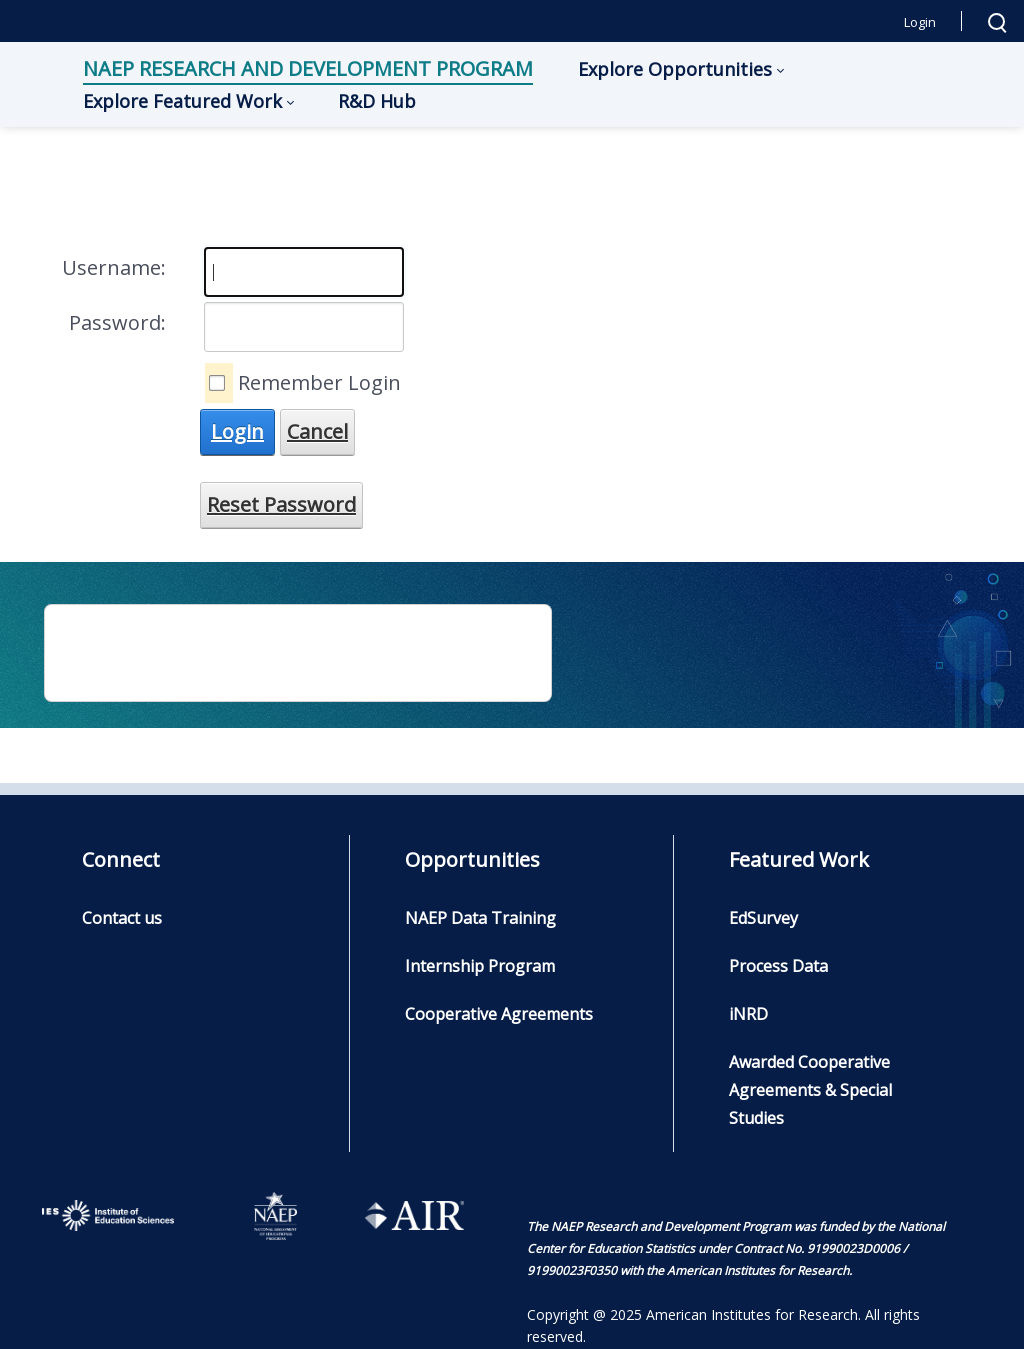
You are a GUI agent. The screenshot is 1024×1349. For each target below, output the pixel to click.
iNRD (748, 1014)
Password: (117, 322)
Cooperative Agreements (499, 1014)
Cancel (317, 431)
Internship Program (480, 966)
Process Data (778, 966)
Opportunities (472, 859)
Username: (114, 267)
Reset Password (281, 504)
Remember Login (319, 382)
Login (920, 22)
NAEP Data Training (480, 918)
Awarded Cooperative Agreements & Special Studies (810, 1090)
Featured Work (799, 859)
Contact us (122, 918)
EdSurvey (763, 918)
